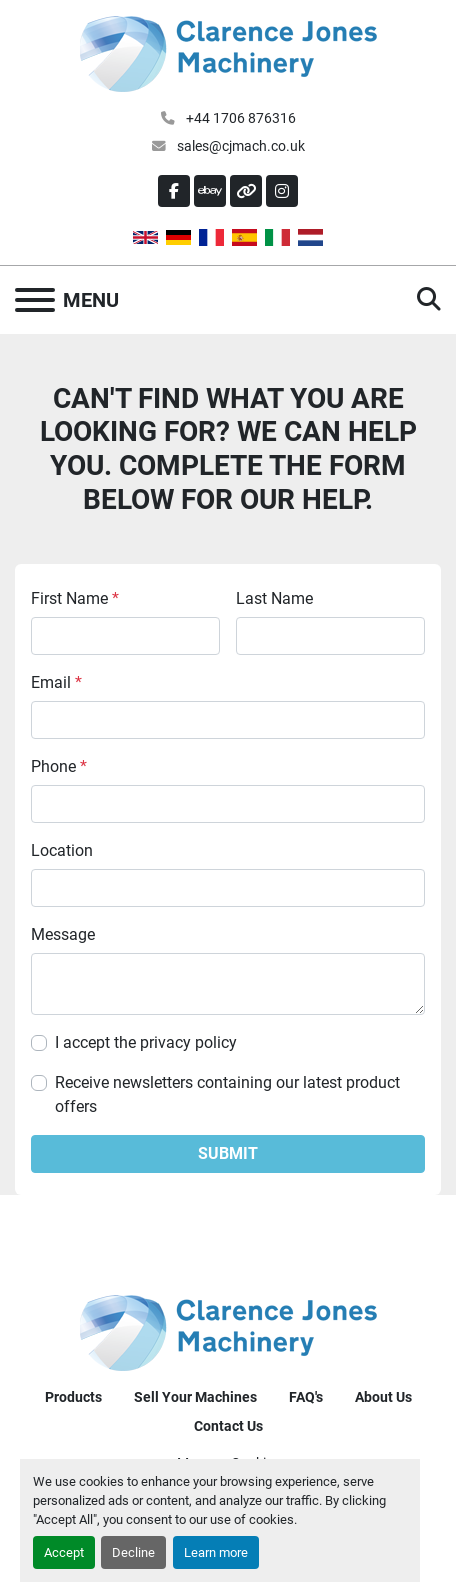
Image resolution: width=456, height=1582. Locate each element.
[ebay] (210, 191)
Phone (59, 766)
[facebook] (174, 191)
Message (63, 934)
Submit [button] (228, 1153)
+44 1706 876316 (239, 118)
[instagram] (282, 191)
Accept (64, 1552)
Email (56, 682)
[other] (246, 191)
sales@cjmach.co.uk (239, 146)
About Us (383, 1397)
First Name (75, 598)
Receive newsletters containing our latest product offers (227, 1094)
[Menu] (35, 300)
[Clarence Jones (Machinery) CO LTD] (228, 1331)
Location (62, 850)
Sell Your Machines (195, 1397)
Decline (133, 1552)
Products (73, 1397)
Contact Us (228, 1426)
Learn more (216, 1552)
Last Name (274, 598)
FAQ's (306, 1397)
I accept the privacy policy (146, 1042)
